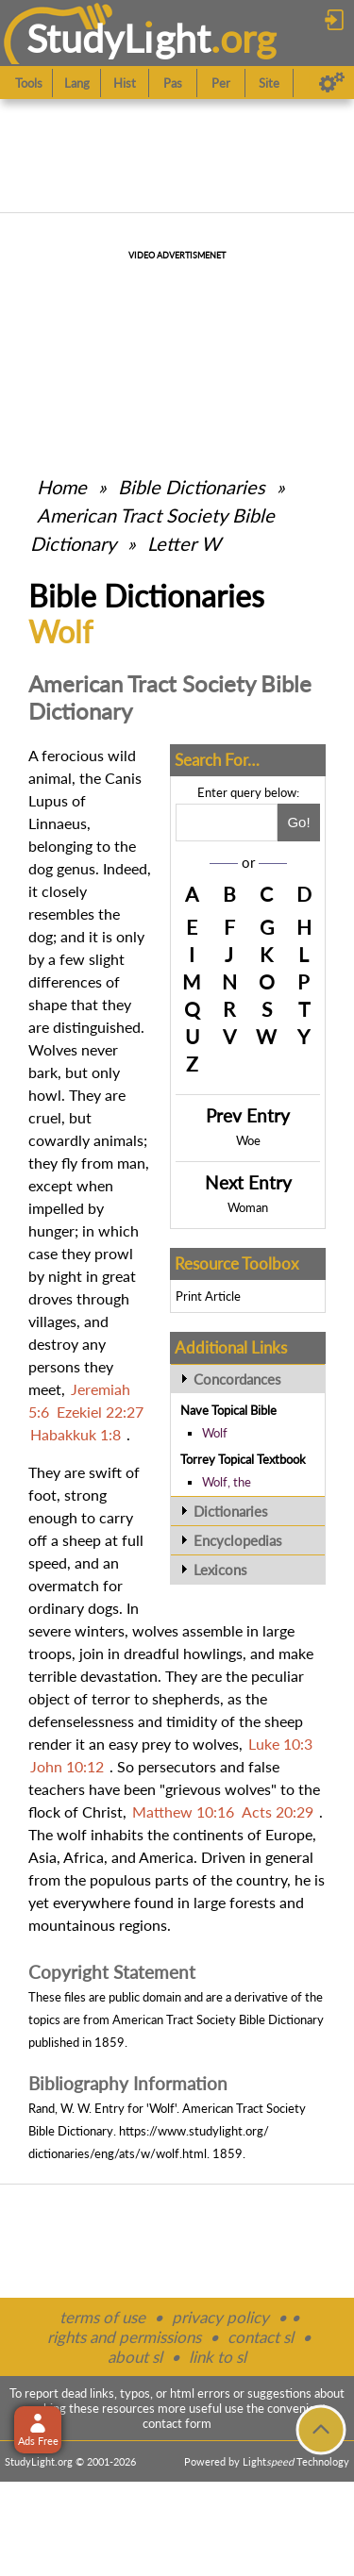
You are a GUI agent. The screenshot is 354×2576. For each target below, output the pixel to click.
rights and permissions (124, 2337)
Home (62, 486)
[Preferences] (332, 83)
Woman (248, 1207)
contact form (177, 2423)
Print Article (208, 1296)
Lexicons (220, 1569)
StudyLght (118, 38)
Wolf (215, 1432)
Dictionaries (231, 1511)
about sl (135, 2357)
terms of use (102, 2317)
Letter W (184, 543)
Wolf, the (226, 1481)
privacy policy (220, 2317)
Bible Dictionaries (191, 486)
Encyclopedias (238, 1540)
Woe (248, 1140)
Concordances (237, 1379)
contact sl (261, 2337)
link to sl (217, 2357)
